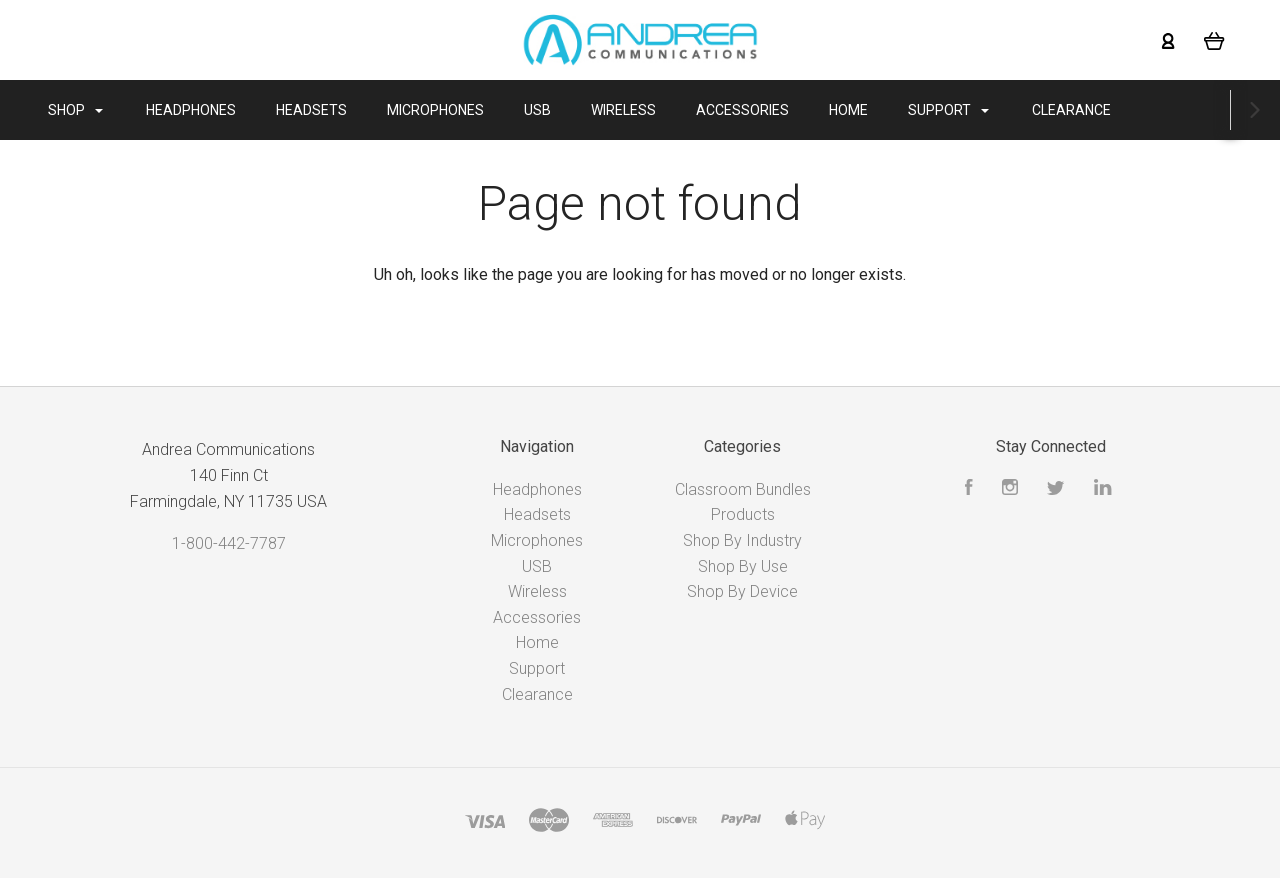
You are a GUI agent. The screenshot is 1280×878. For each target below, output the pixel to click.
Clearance (1089, 110)
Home (866, 110)
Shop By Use (743, 566)
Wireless (641, 110)
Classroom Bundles (743, 489)
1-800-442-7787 (229, 543)
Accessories (760, 110)
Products (743, 514)
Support (966, 110)
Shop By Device (742, 591)
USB (555, 110)
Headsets (329, 110)
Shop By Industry (742, 540)
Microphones (453, 110)
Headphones (209, 110)
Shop (93, 110)
